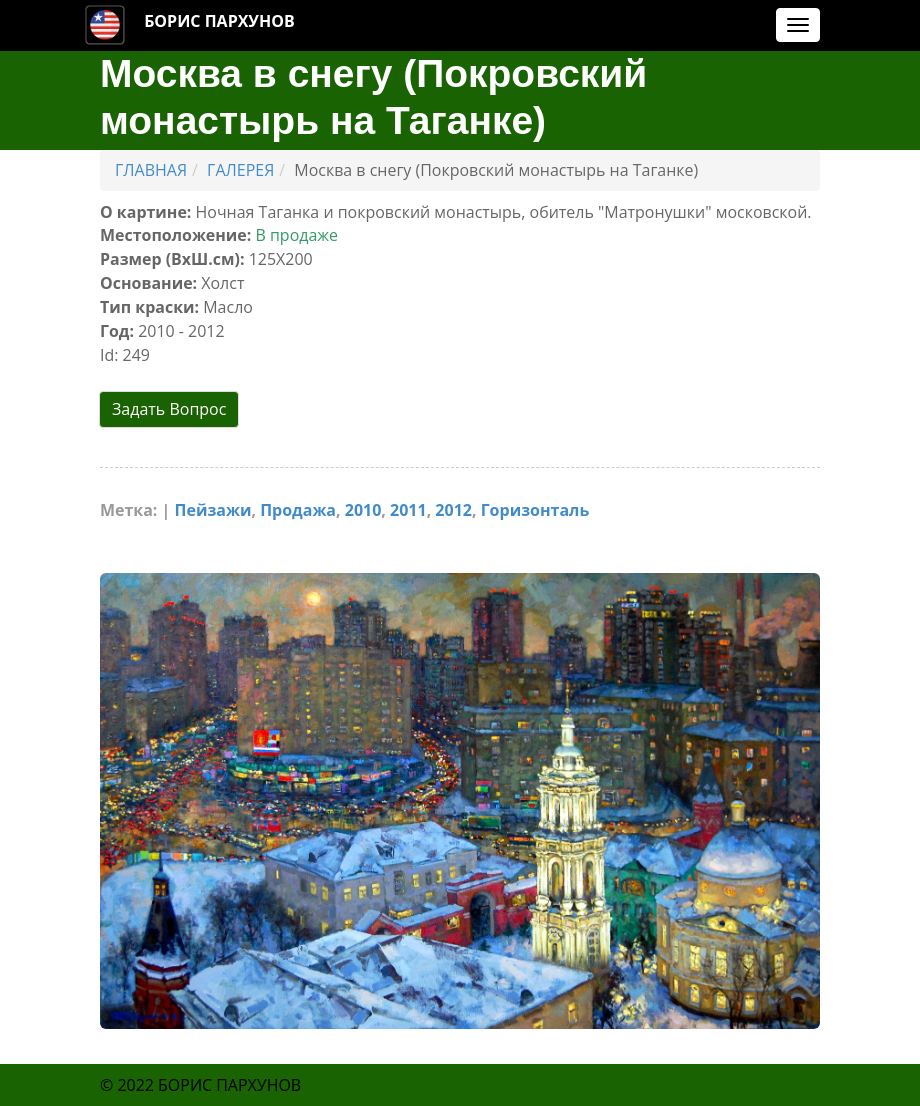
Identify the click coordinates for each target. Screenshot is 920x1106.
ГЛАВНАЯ (151, 170)
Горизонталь (535, 508)
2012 (454, 508)
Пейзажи (213, 508)
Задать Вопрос (169, 409)
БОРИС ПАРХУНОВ (219, 21)
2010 (363, 508)
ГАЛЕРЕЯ (240, 170)
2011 (408, 508)
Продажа (298, 508)
